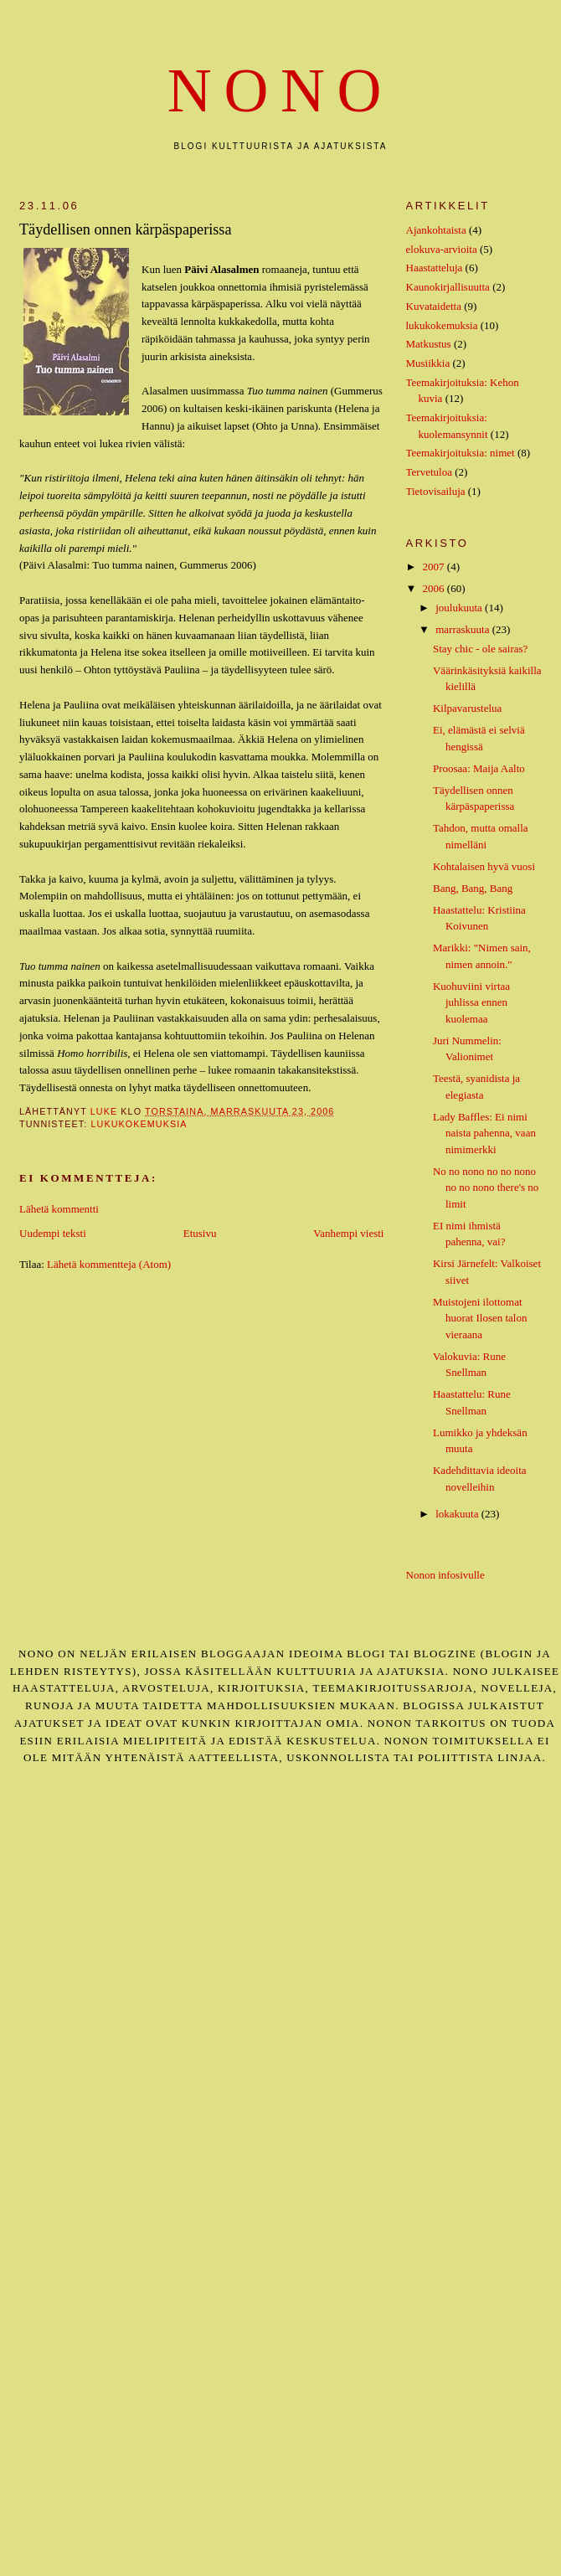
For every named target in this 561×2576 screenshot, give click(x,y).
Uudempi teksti (52, 1233)
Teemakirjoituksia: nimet (460, 452)
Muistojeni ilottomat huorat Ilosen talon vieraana (480, 1318)
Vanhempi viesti (348, 1233)
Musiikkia (428, 363)
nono (280, 91)
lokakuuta (458, 1513)
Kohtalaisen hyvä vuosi (484, 866)
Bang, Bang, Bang (472, 888)
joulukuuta (460, 607)
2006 (435, 588)
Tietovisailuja (436, 491)
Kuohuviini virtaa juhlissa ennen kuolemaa (471, 1002)
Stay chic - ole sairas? (480, 648)
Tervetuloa (429, 472)
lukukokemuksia (138, 1124)
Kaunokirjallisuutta (448, 287)
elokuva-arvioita (441, 249)
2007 (435, 566)
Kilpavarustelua (467, 708)
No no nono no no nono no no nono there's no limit (485, 1187)
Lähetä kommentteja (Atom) (109, 1264)
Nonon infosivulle (445, 1575)
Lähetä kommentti (59, 1209)
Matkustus (428, 343)
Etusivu (200, 1233)
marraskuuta (463, 629)
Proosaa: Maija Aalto (479, 768)
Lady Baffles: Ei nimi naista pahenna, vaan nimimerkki (484, 1133)
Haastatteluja (434, 267)
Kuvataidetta (433, 306)
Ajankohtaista (436, 230)
